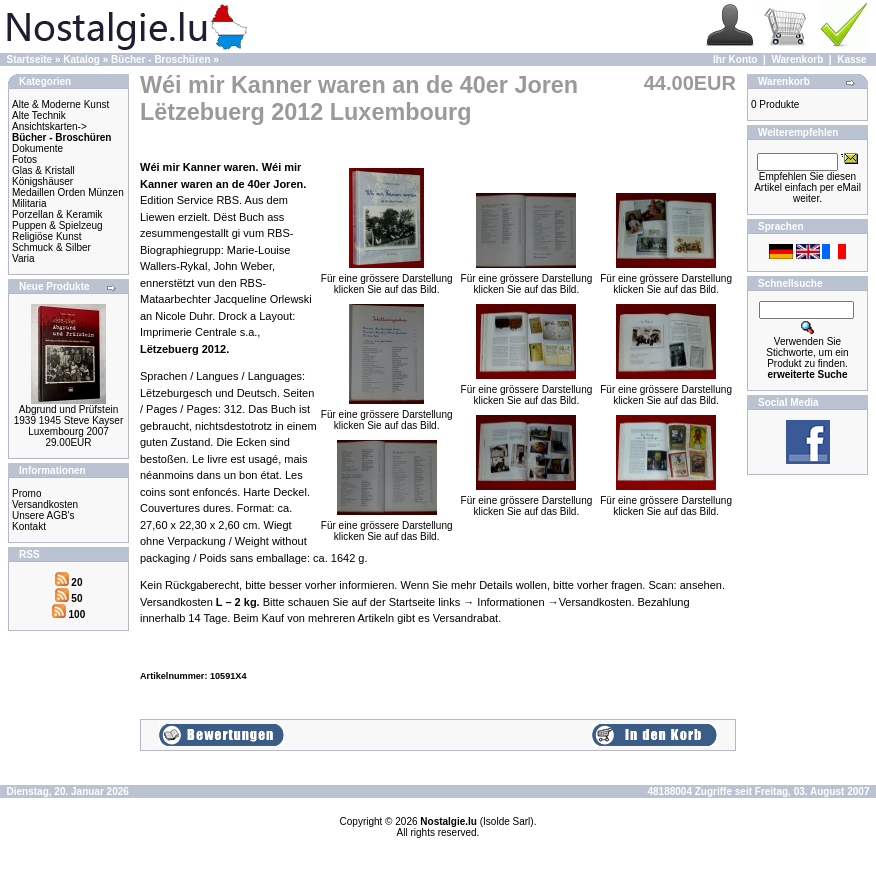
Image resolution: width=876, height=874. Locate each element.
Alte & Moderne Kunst (60, 104)
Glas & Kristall (43, 170)
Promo (26, 493)
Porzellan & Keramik (57, 214)
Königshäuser (42, 181)
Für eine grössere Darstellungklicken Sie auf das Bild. (387, 279)
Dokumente (37, 148)
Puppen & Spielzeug (57, 225)
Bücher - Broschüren (160, 59)
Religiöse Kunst (46, 236)
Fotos (24, 159)
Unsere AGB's (43, 515)
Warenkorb (797, 59)
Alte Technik (39, 115)
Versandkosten (45, 504)
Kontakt (29, 526)
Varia (23, 258)
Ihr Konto (735, 59)
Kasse (851, 59)
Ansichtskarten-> (49, 126)
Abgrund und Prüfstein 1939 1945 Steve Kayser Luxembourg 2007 (69, 420)
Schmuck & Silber (51, 247)
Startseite (30, 59)
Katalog (81, 59)
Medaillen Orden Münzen (68, 192)
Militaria (29, 203)
